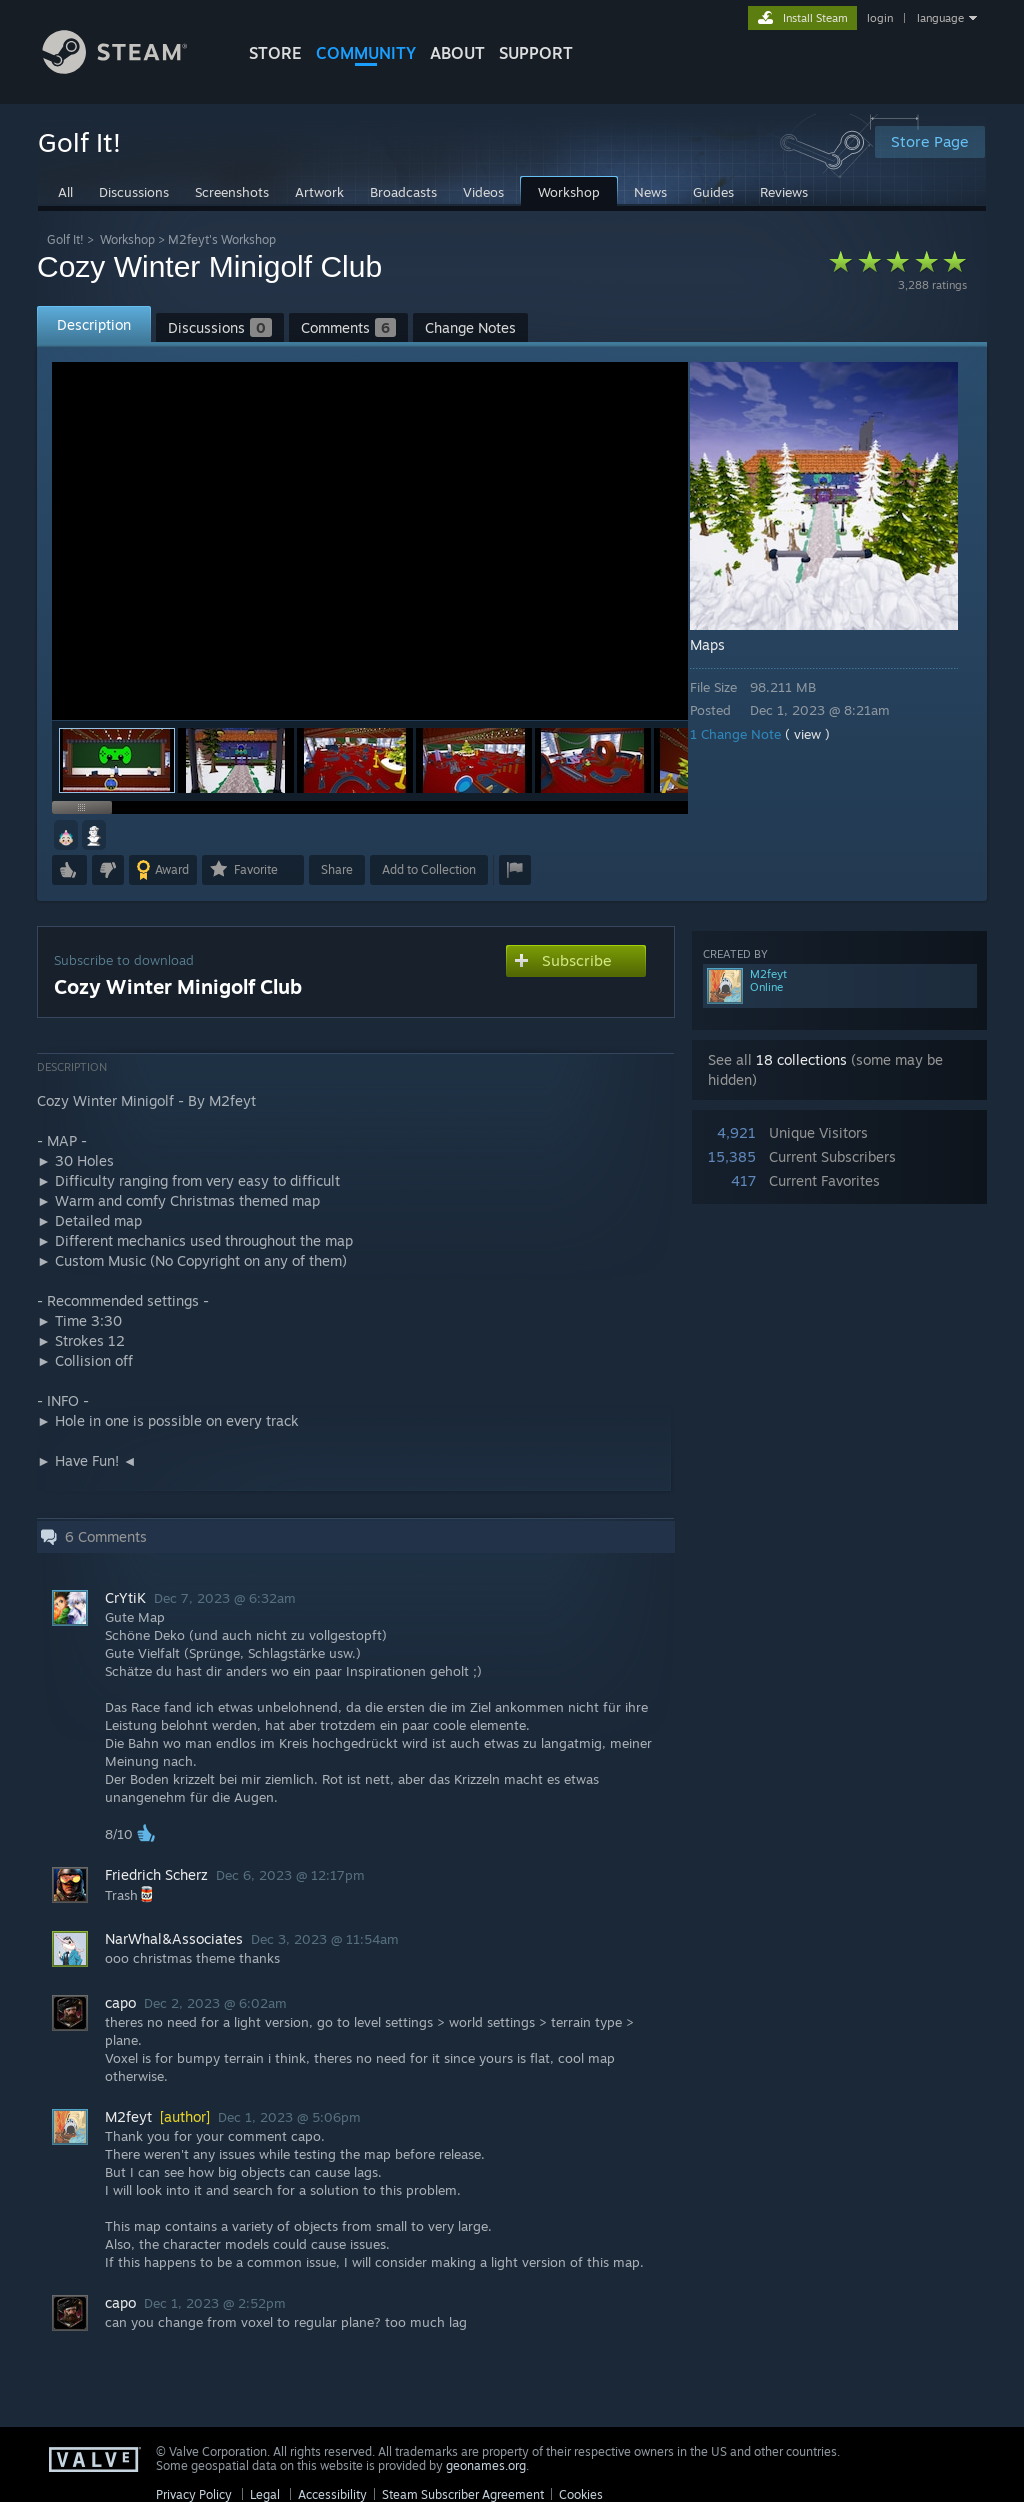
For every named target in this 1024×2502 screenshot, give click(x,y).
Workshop (127, 239)
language (940, 18)
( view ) (821, 734)
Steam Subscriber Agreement (463, 2494)
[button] (236, 760)
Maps (721, 644)
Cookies (581, 2494)
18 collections (801, 1059)
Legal (265, 2494)
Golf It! (65, 239)
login (880, 18)
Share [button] (337, 869)
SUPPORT (536, 53)
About (457, 53)
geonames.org (486, 2465)
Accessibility (332, 2494)
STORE (275, 53)
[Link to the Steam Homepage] (130, 68)
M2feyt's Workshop (222, 239)
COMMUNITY (366, 53)
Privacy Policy (194, 2494)
